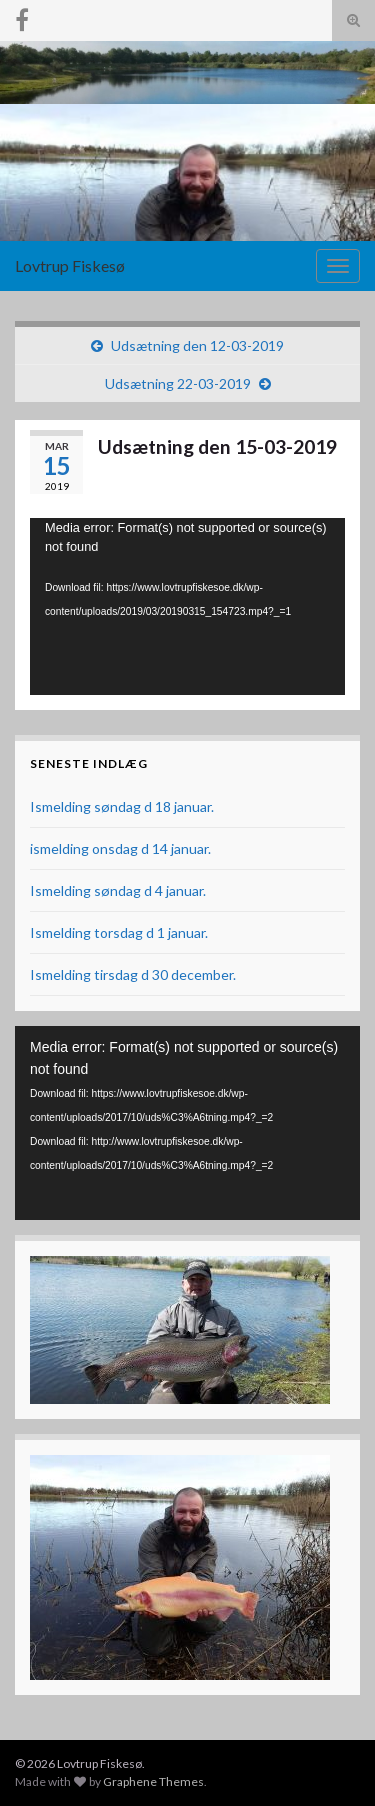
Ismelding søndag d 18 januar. (122, 806)
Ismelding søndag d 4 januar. (118, 890)
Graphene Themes (153, 1781)
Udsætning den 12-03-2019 (197, 345)
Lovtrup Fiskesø (70, 265)
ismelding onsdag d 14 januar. (120, 848)
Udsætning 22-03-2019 (178, 383)
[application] (187, 606)
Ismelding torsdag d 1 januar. (119, 932)
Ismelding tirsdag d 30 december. (133, 974)
